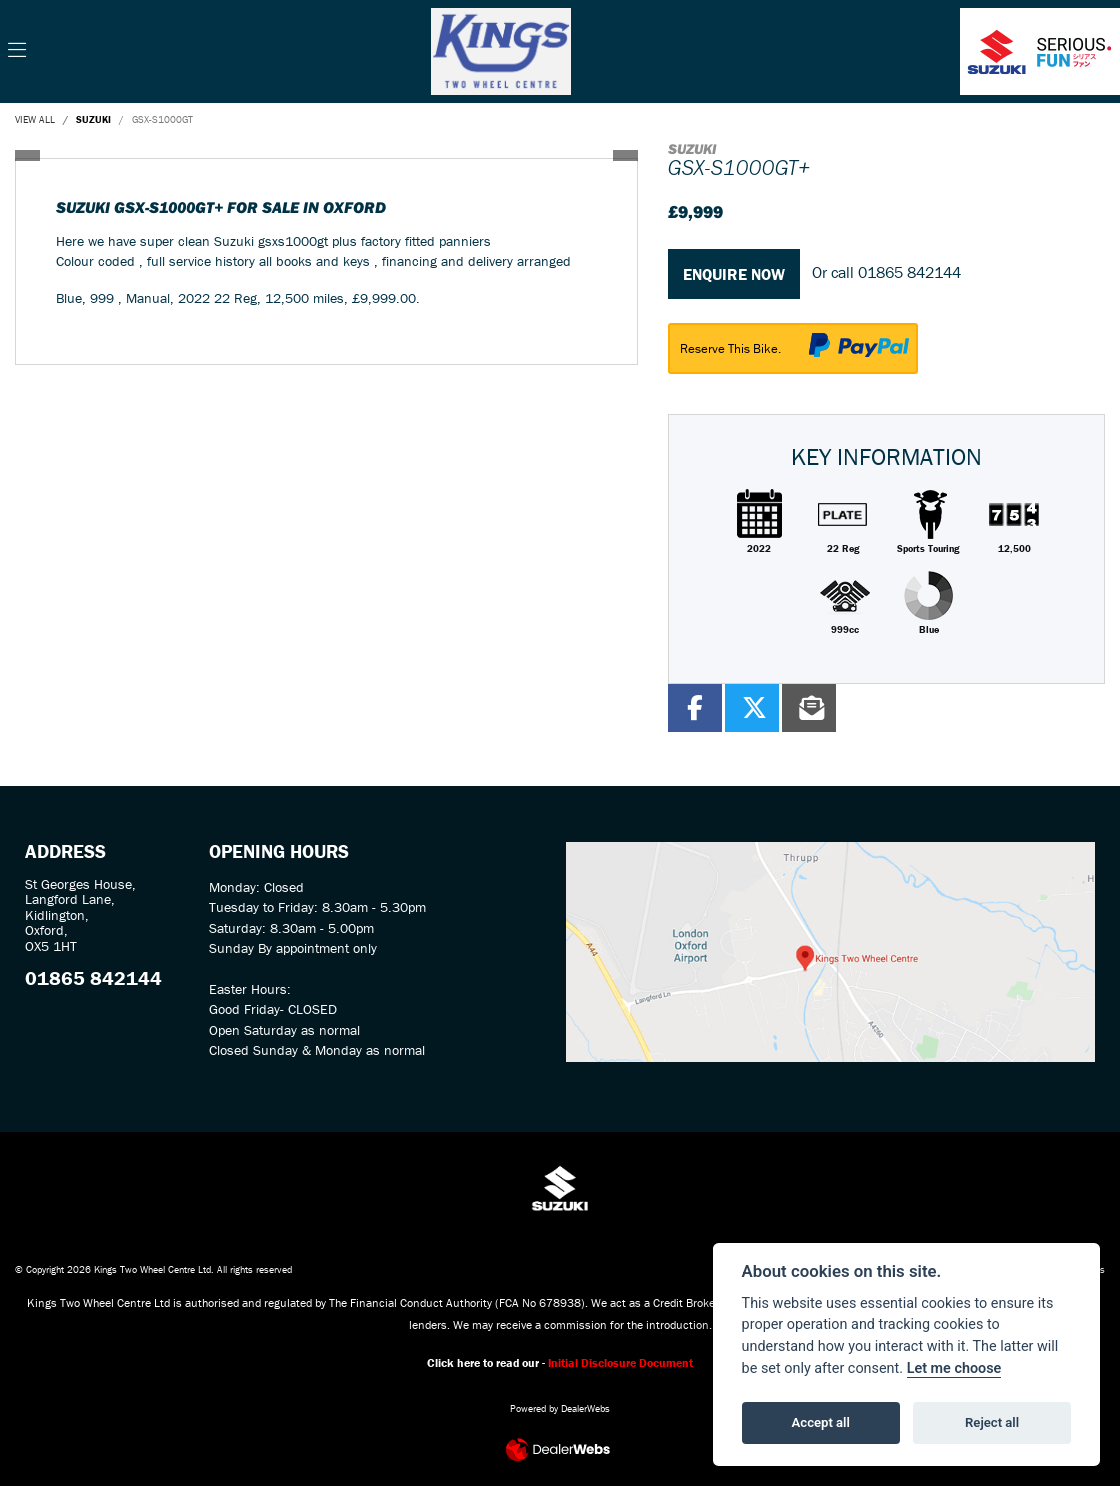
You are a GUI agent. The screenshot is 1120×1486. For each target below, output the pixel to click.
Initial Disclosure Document (620, 1362)
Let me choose (954, 1368)
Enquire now (734, 274)
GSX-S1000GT (162, 119)
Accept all (821, 1422)
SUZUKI (93, 119)
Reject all (992, 1422)
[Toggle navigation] (17, 51)
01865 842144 (909, 272)
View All (35, 119)
